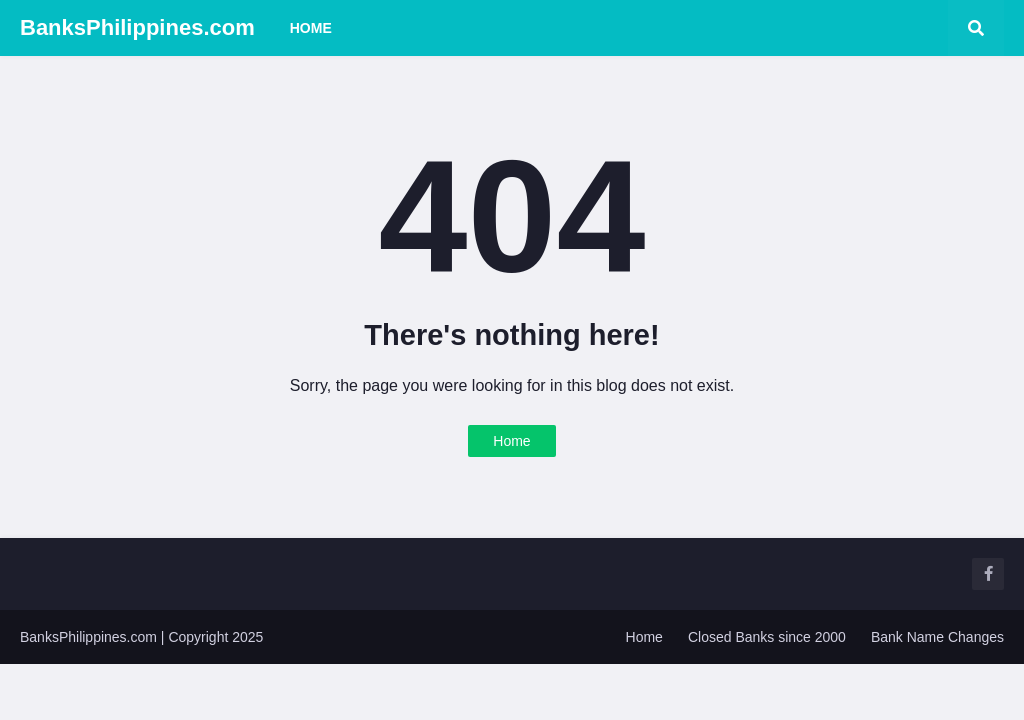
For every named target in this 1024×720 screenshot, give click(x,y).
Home (511, 441)
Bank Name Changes (937, 637)
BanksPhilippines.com (137, 27)
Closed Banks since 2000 (767, 637)
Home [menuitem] (311, 28)
